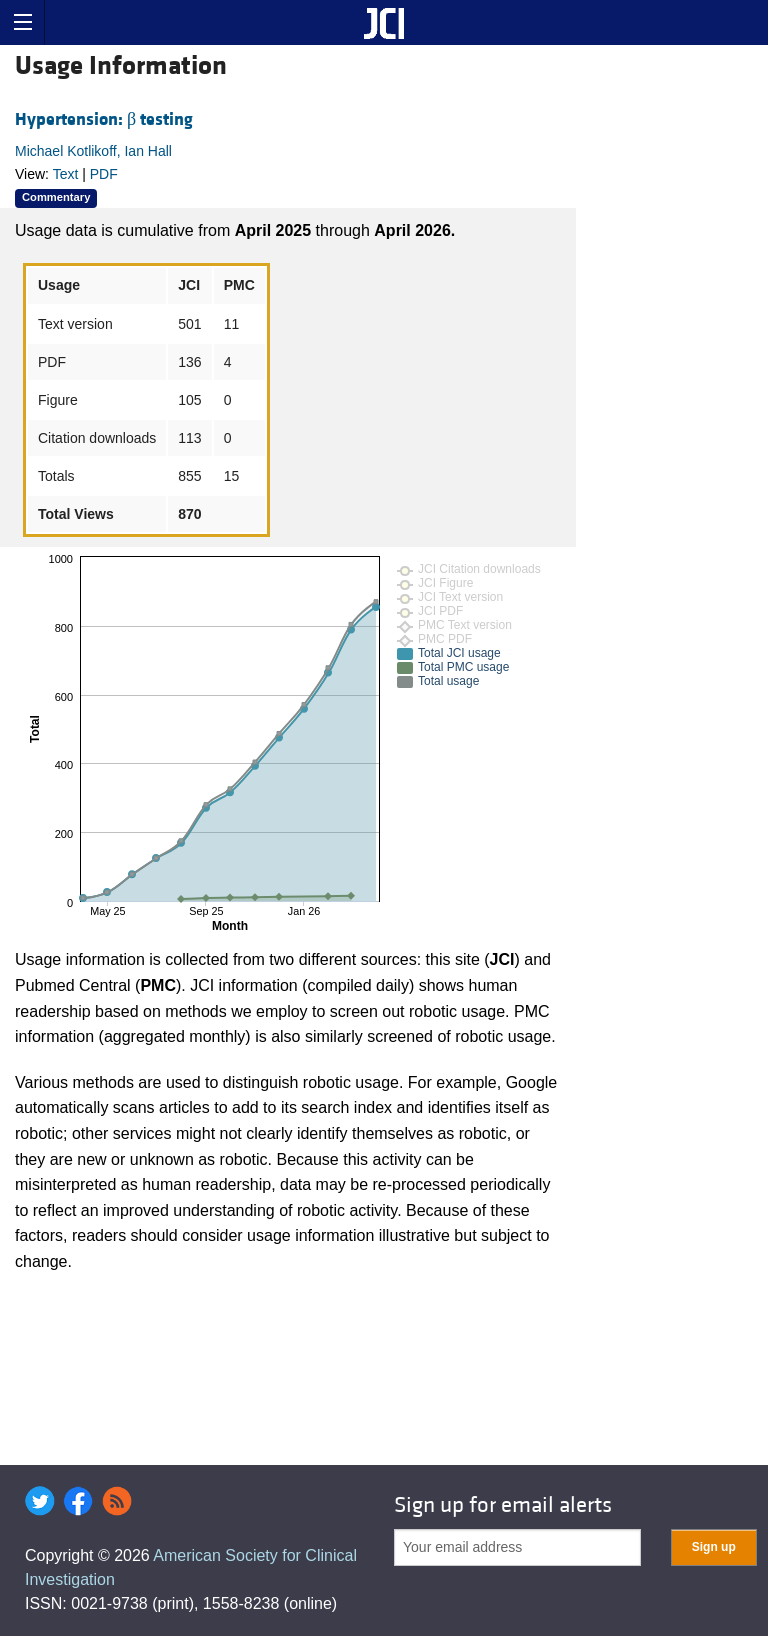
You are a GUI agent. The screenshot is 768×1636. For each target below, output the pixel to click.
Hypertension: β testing (104, 119)
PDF (104, 174)
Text (66, 174)
